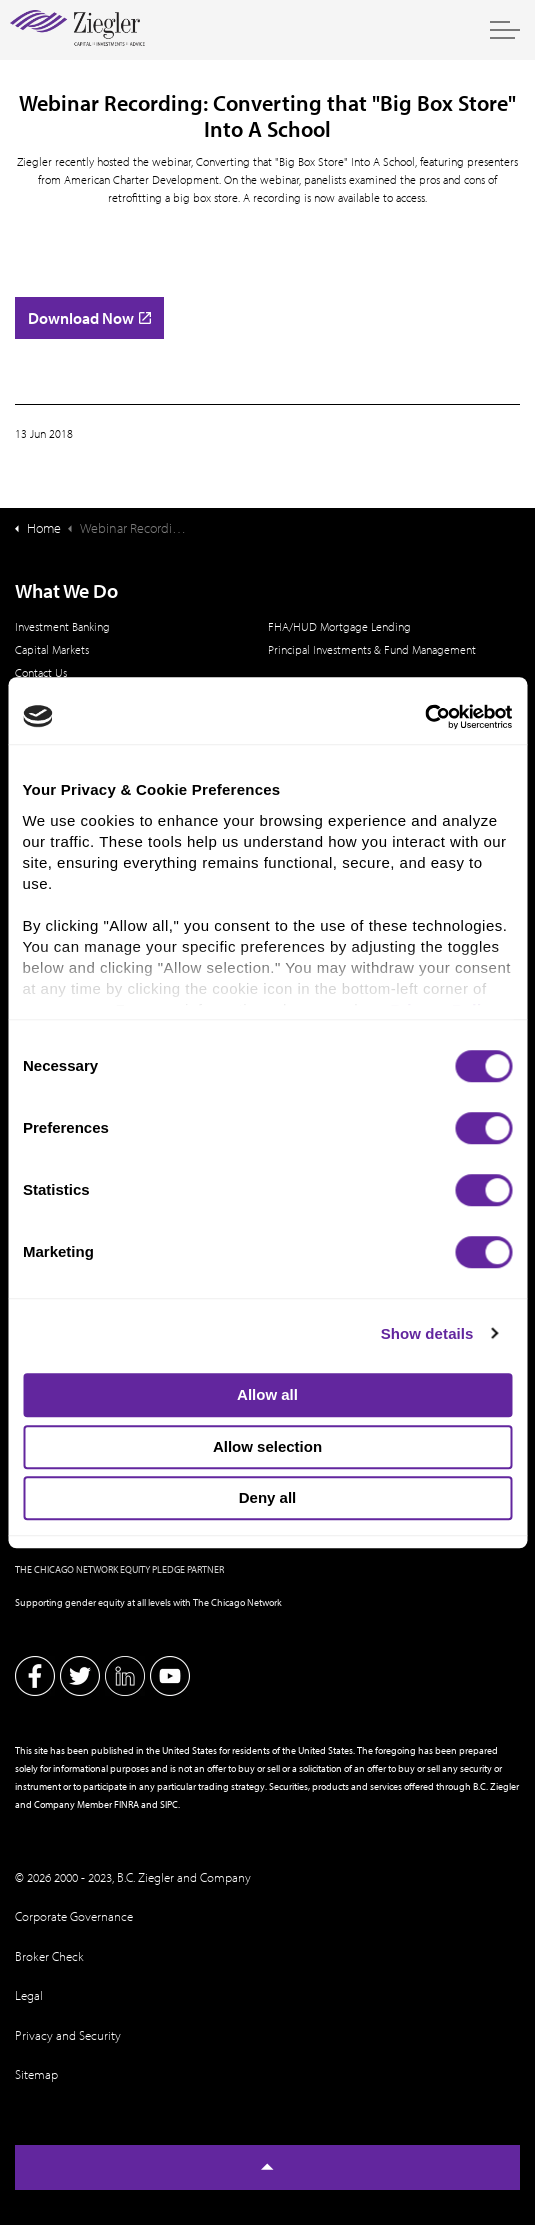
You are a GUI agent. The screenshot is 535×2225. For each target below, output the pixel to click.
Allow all (267, 1394)
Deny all (268, 1497)
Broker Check (49, 1956)
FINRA (126, 1804)
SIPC (169, 1804)
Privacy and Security (68, 2035)
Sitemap (36, 2074)
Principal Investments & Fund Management (372, 649)
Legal (29, 1995)
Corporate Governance (74, 1916)
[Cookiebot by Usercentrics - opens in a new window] (424, 717)
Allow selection (267, 1446)
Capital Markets (52, 649)
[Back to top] (267, 2167)
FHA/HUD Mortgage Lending (339, 626)
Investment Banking (62, 626)
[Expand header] (505, 30)
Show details (427, 1333)
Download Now (89, 318)
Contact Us (41, 672)
